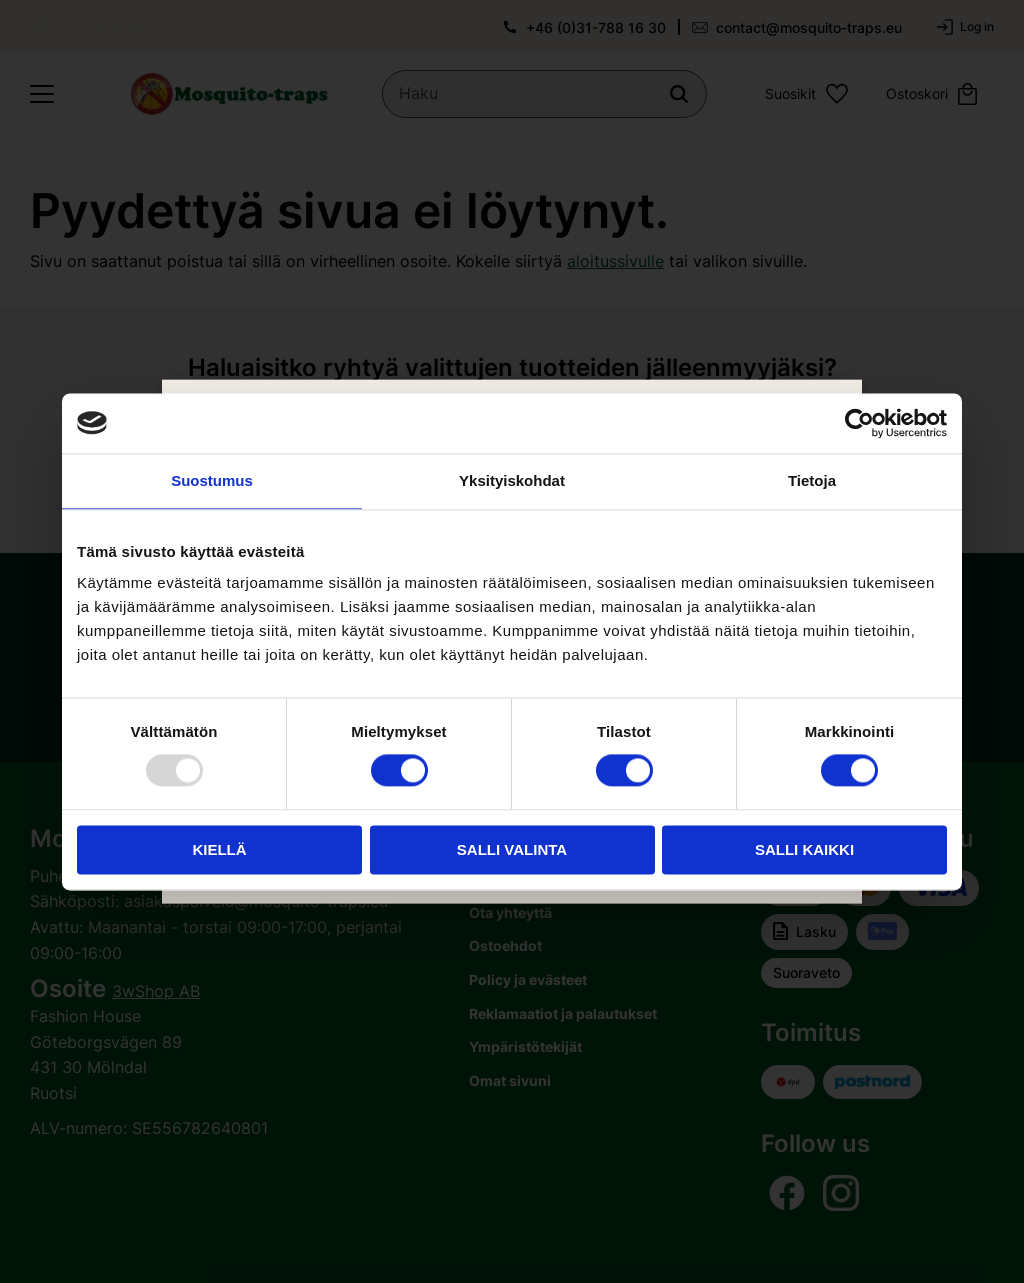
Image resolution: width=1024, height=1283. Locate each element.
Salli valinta (512, 849)
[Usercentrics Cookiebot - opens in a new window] (859, 423)
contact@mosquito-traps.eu (809, 27)
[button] (42, 94)
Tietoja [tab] (812, 480)
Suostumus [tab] (212, 480)
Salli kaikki (804, 849)
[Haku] (679, 94)
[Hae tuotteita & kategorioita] (544, 94)
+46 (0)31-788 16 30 (596, 27)
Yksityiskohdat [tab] (512, 480)
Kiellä (219, 849)
